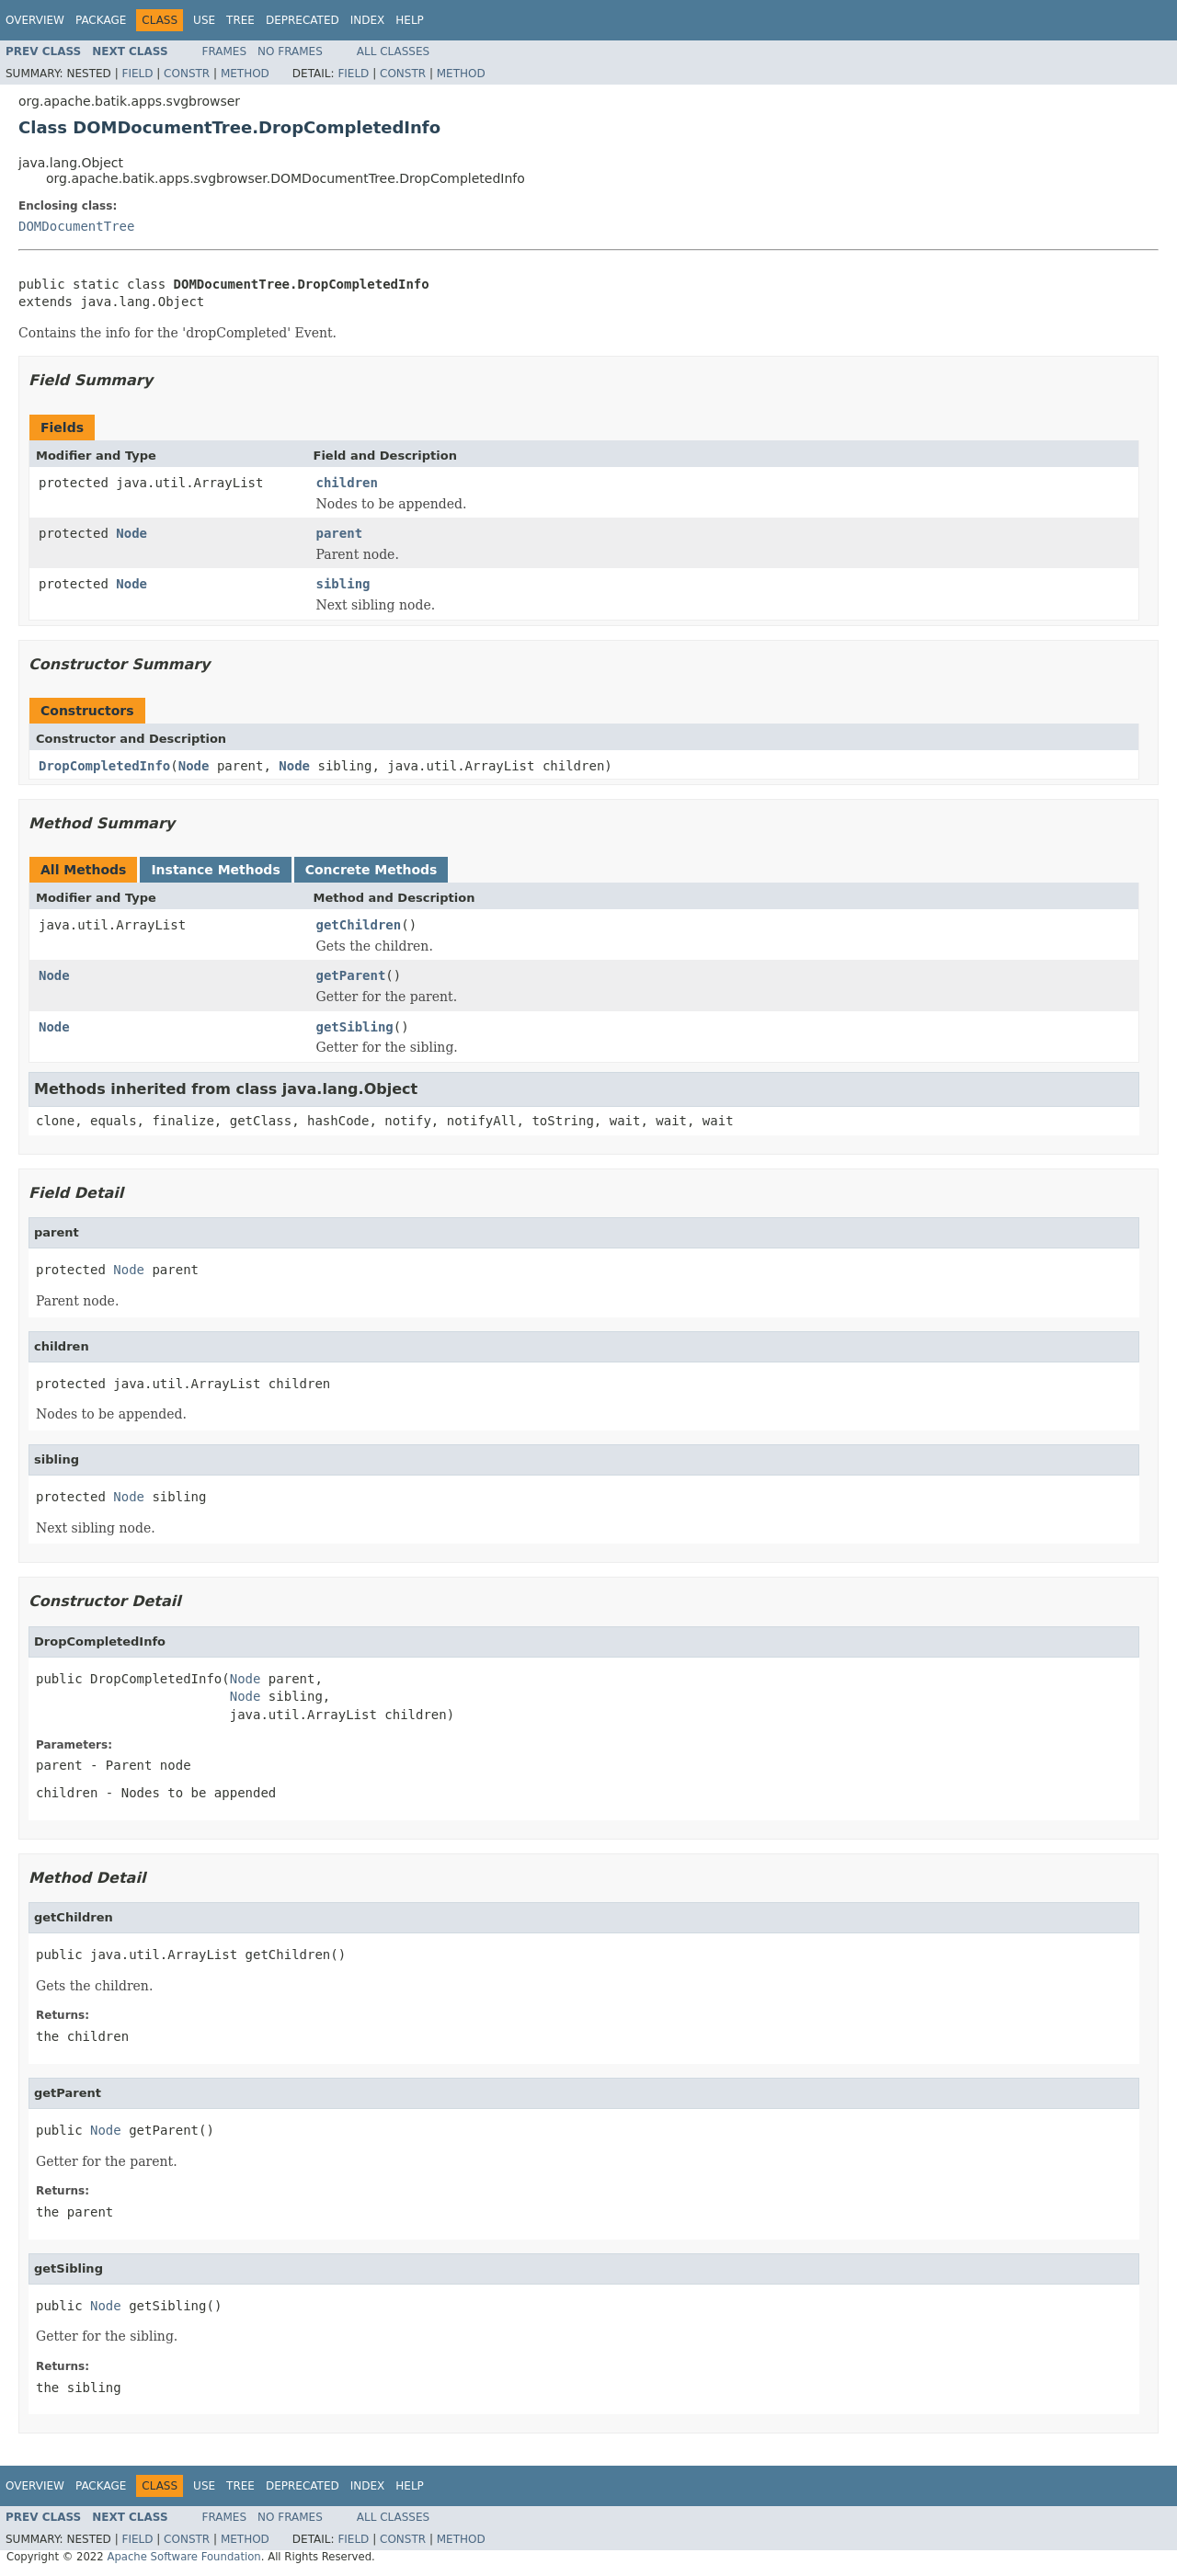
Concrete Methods (371, 869)
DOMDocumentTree (76, 226)
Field (137, 73)
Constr (187, 73)
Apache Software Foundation (183, 2556)
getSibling (355, 1027)
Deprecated (302, 20)
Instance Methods (215, 869)
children (347, 482)
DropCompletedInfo (104, 765)
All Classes (393, 51)
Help (409, 20)
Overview (35, 20)
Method (245, 73)
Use (204, 20)
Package (100, 20)
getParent (351, 975)
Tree (240, 20)
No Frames (290, 51)
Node (131, 533)
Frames (224, 51)
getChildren (359, 925)
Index (367, 20)
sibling (343, 583)
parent (339, 533)
